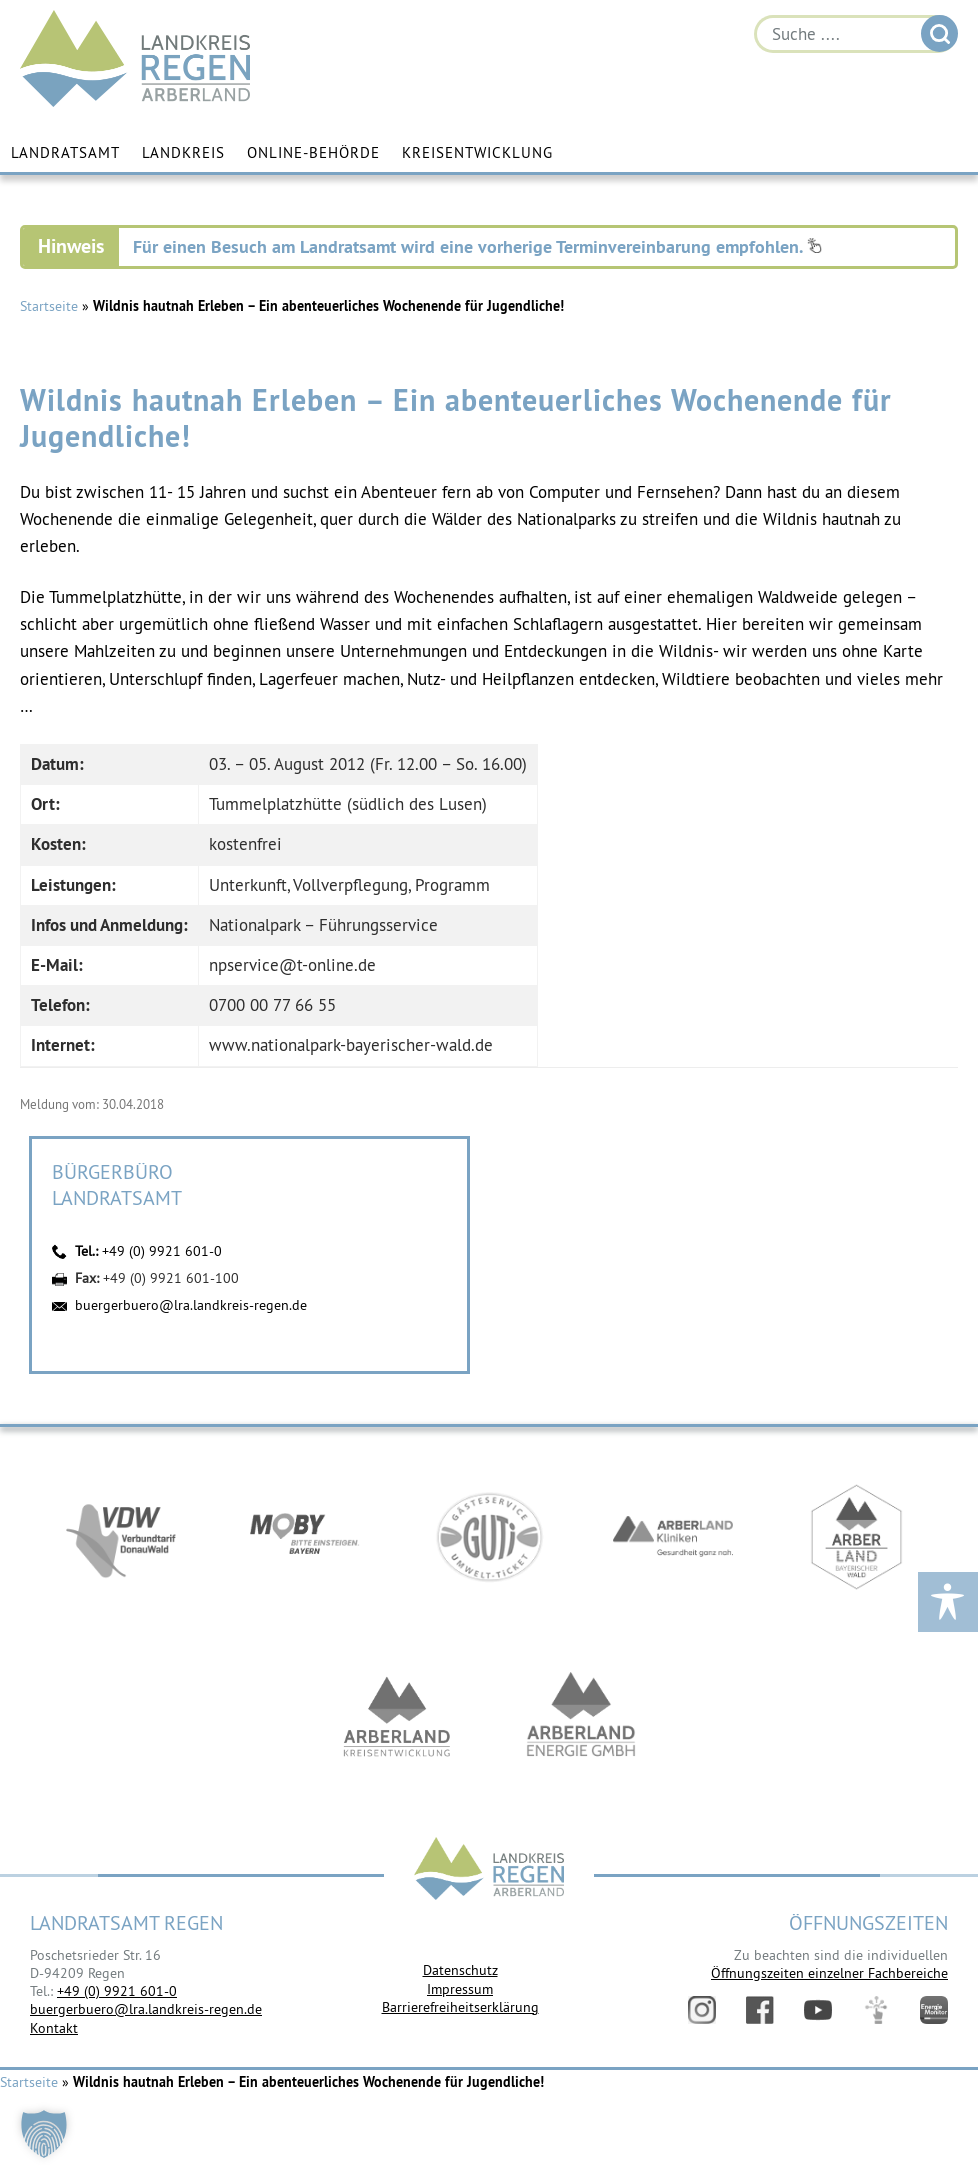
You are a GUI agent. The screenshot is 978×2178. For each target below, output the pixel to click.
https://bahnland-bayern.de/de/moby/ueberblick (305, 1537)
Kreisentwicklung (477, 152)
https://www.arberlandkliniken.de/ (673, 1537)
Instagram (702, 2010)
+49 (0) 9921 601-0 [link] (117, 1991)
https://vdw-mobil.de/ (121, 1537)
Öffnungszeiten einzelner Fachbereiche (829, 1973)
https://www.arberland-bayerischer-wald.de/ (857, 1537)
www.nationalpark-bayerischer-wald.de (351, 1045)
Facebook (760, 2010)
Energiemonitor (934, 2010)
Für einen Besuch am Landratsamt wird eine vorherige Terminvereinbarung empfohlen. (477, 246)
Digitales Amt (876, 2010)
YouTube (818, 2010)
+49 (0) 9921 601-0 (162, 1251)
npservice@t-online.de (292, 965)
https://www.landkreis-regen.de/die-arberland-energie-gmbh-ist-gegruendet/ (581, 1717)
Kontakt (54, 2028)
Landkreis (183, 152)
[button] (44, 2134)
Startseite (49, 306)
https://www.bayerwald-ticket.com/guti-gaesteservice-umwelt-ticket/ (489, 1537)
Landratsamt (65, 152)
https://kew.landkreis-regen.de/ (397, 1717)
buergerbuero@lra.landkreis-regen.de (191, 1305)
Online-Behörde (313, 152)
